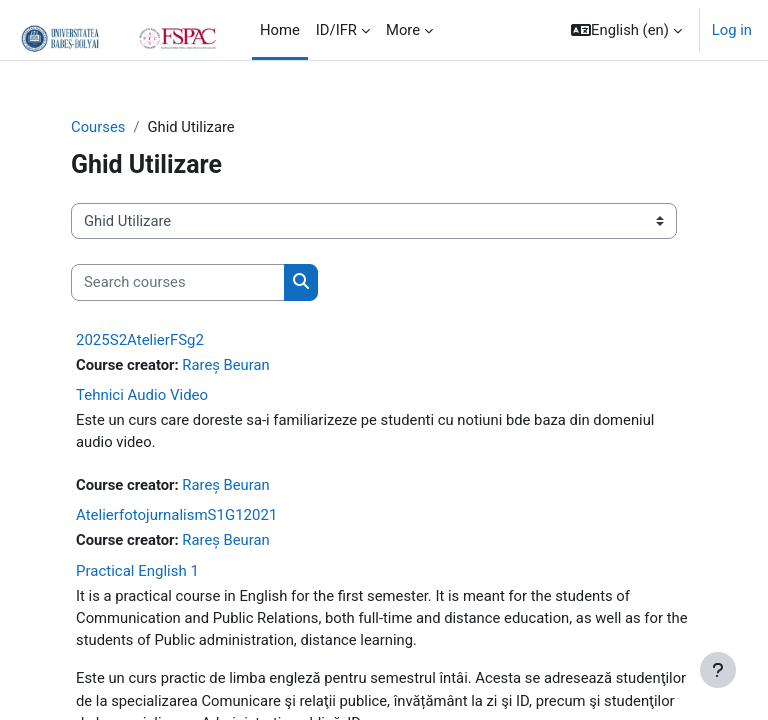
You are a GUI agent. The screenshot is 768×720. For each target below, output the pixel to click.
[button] (626, 30)
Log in (732, 30)
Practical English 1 (137, 571)
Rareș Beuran (225, 365)
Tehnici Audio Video (142, 395)
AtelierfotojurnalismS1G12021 (176, 515)
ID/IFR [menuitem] (336, 30)
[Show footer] (718, 670)
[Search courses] (178, 282)
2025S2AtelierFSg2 (140, 340)
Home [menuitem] (280, 30)
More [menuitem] (403, 30)
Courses (98, 127)
